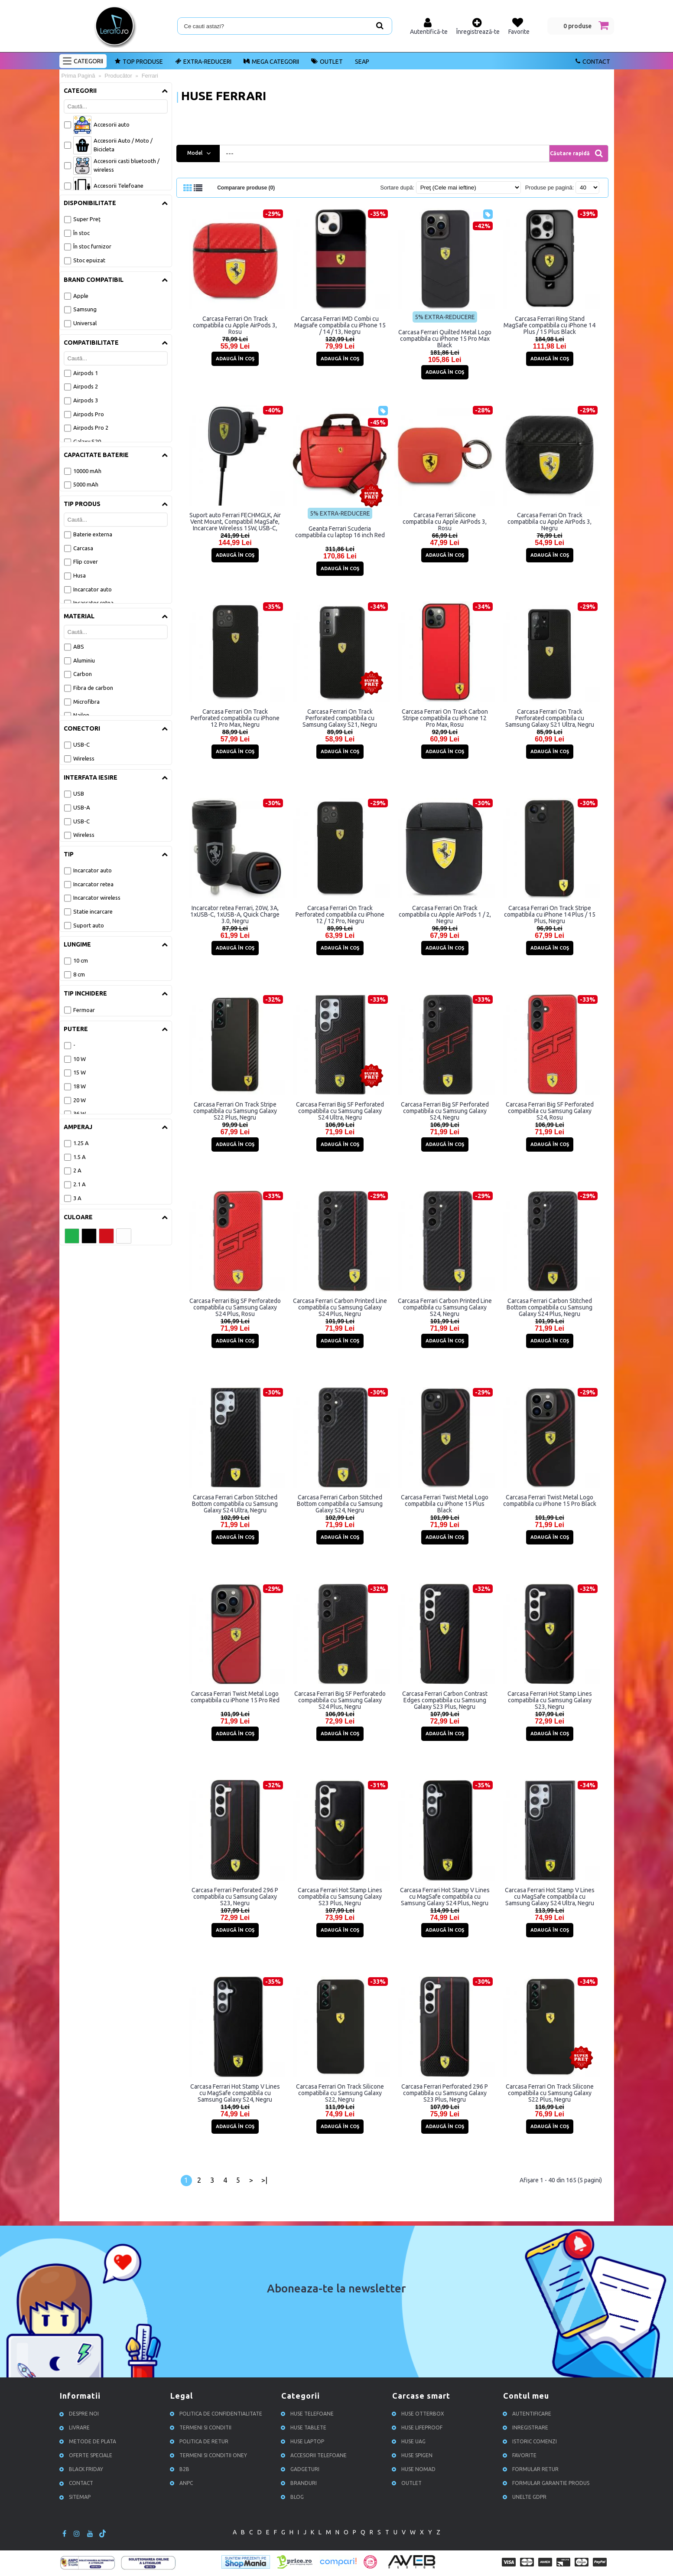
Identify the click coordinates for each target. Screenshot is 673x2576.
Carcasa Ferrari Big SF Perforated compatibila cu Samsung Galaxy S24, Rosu (550, 1110)
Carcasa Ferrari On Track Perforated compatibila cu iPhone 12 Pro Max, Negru (235, 718)
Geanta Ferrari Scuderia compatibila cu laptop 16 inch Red (340, 531)
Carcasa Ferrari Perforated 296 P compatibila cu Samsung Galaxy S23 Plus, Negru (444, 2093)
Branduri (300, 2482)
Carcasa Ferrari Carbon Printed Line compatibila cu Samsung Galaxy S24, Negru (445, 1307)
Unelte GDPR (525, 2496)
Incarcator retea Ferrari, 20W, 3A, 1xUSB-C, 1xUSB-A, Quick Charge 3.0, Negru (235, 914)
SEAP (362, 61)
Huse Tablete (304, 2427)
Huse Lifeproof (418, 2427)
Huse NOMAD (415, 2469)
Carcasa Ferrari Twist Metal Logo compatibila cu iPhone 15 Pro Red (235, 1696)
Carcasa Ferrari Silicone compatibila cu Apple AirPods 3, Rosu (445, 521)
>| (264, 2180)
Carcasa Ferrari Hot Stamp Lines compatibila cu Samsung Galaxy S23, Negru (549, 1700)
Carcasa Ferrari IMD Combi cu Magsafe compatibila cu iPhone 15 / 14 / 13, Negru (340, 325)
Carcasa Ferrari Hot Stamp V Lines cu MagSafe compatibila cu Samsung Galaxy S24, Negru (235, 2093)
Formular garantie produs (547, 2482)
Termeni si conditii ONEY (209, 2455)
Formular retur (532, 2469)
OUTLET (408, 2482)
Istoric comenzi (531, 2441)
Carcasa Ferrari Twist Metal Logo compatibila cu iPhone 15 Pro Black (549, 1500)
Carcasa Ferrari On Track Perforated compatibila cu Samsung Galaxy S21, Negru (339, 718)
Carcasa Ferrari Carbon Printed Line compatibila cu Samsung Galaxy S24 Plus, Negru (340, 1307)
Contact (77, 2482)
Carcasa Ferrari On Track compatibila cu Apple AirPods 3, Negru (549, 521)
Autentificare (528, 2413)
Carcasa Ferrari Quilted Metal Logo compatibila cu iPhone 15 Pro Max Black (444, 338)
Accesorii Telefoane (315, 2455)
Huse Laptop (303, 2441)
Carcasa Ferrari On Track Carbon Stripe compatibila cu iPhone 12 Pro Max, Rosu (445, 718)
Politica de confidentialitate (217, 2413)
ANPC (182, 2482)
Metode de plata (89, 2441)
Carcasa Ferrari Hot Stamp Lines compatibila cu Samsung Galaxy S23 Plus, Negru (340, 1896)
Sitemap (76, 2496)
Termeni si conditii (201, 2427)
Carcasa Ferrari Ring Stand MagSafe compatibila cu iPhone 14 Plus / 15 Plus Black (549, 325)
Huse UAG (410, 2441)
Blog (293, 2496)
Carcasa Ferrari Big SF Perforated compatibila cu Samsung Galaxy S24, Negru (445, 1110)
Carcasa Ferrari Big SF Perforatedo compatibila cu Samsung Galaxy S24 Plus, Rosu (235, 1307)
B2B (180, 2469)
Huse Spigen (413, 2455)
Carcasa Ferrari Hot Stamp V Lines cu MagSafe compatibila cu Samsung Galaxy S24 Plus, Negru (445, 1896)
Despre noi (80, 2413)
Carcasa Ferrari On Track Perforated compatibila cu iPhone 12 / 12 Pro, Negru (340, 914)
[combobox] (392, 153)
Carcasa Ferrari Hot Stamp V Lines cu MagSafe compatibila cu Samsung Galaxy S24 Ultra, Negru (550, 1896)
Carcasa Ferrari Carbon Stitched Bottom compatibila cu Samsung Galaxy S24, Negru (340, 1503)
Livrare (76, 2427)
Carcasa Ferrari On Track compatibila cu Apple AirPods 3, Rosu (235, 325)
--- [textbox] (230, 153)
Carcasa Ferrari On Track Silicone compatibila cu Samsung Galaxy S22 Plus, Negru (550, 2093)
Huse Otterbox (419, 2413)
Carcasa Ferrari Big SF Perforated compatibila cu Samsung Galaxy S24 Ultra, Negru (340, 1110)
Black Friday (82, 2469)
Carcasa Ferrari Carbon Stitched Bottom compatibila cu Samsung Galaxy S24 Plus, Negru (549, 1307)
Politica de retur (200, 2441)
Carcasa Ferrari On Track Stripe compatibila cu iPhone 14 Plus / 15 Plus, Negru (549, 914)
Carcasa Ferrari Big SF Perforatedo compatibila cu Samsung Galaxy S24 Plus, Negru (340, 1700)
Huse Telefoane (308, 2413)
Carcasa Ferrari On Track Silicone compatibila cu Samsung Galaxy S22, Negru (340, 2093)
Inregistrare (526, 2427)
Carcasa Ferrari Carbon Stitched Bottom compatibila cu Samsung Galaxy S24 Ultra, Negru (235, 1503)
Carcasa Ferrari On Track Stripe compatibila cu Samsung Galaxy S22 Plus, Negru (235, 1110)
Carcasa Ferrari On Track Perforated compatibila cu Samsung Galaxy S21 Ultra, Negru (549, 718)
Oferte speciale (87, 2455)
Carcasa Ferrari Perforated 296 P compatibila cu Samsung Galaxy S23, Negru (235, 1896)
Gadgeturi (301, 2469)
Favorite (520, 2455)
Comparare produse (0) (248, 187)
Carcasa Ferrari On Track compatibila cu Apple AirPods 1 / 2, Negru (445, 914)
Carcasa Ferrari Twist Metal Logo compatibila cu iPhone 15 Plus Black (444, 1503)
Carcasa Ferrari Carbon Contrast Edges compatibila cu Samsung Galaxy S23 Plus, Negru (445, 1700)
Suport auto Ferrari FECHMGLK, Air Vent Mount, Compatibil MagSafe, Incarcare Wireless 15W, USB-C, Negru (235, 521)
